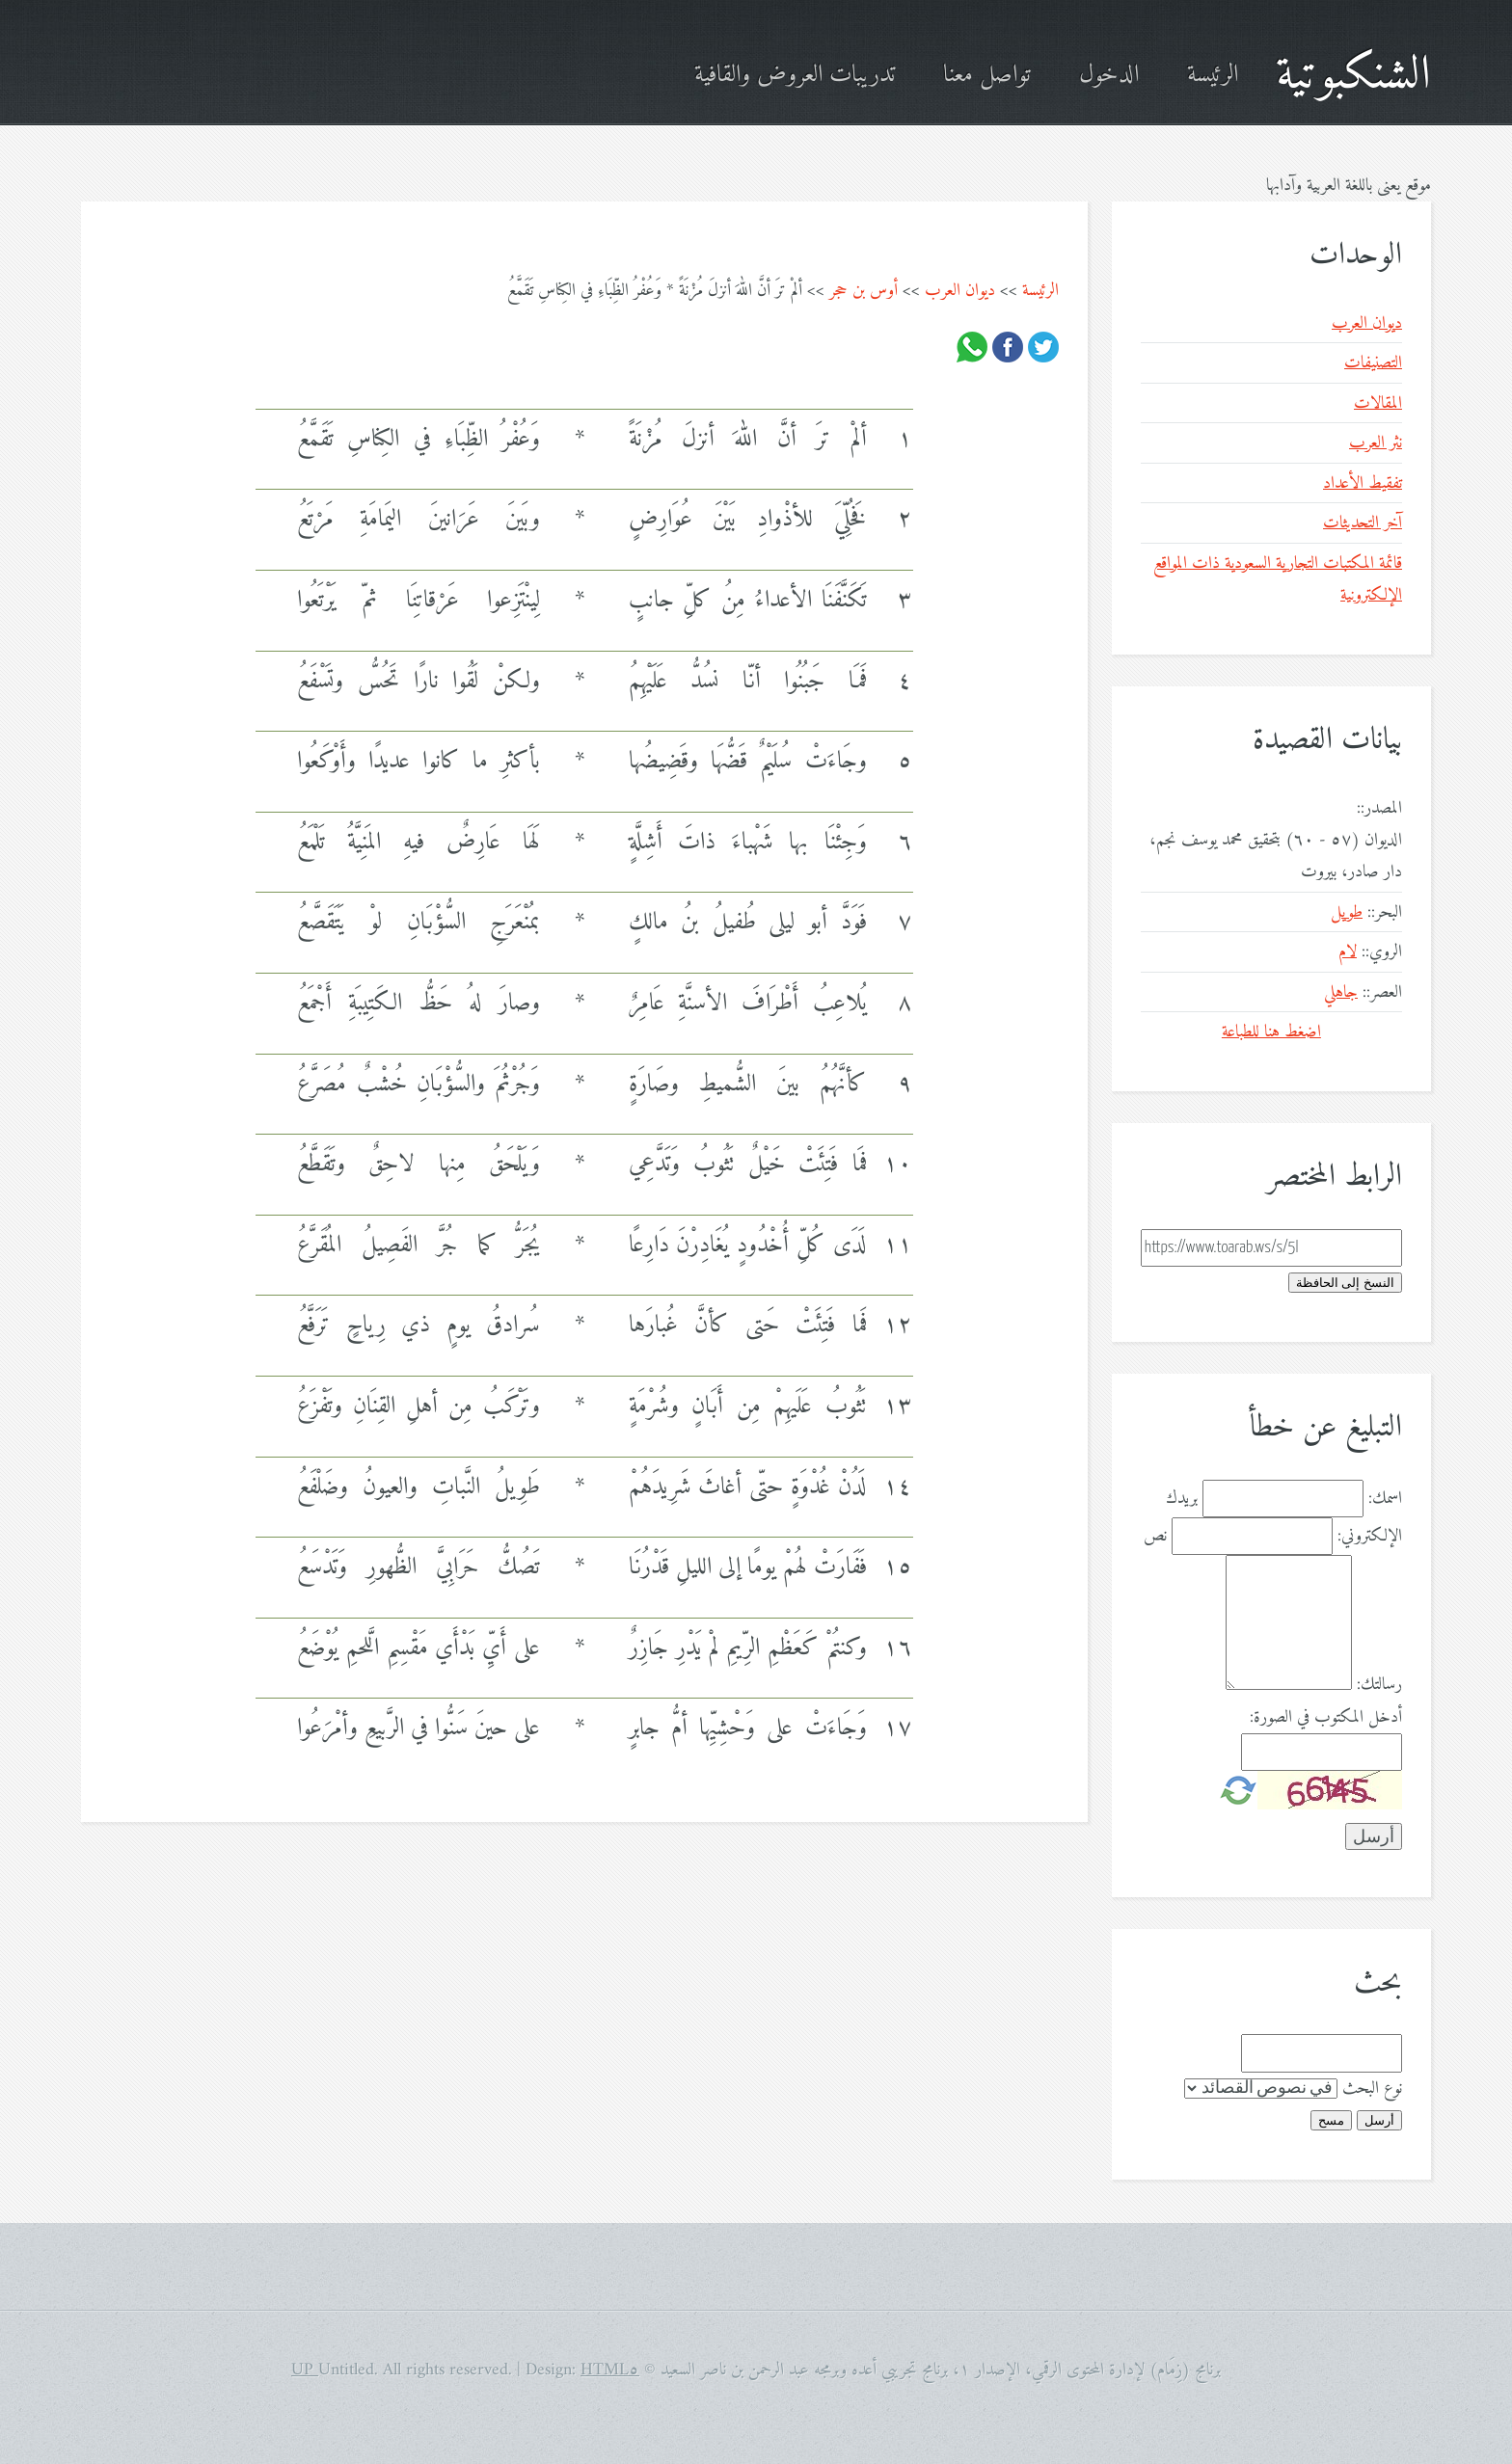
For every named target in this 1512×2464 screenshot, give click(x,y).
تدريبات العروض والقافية (794, 76)
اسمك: (1385, 1498)
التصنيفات (1373, 363)
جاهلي (1341, 992)
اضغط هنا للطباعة (1271, 1032)
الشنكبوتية (1353, 76)
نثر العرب (1375, 443)
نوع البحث (1372, 2088)
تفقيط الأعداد (1362, 483)
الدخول (1109, 76)
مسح (1331, 2120)
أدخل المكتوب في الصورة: (1326, 1717)
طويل (1347, 912)
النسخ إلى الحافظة (1345, 1282)
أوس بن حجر (863, 291)
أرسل (1379, 2120)
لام (1347, 952)
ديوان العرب (960, 291)
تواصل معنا (987, 76)
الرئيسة (1212, 76)
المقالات (1378, 403)
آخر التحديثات (1362, 523)
